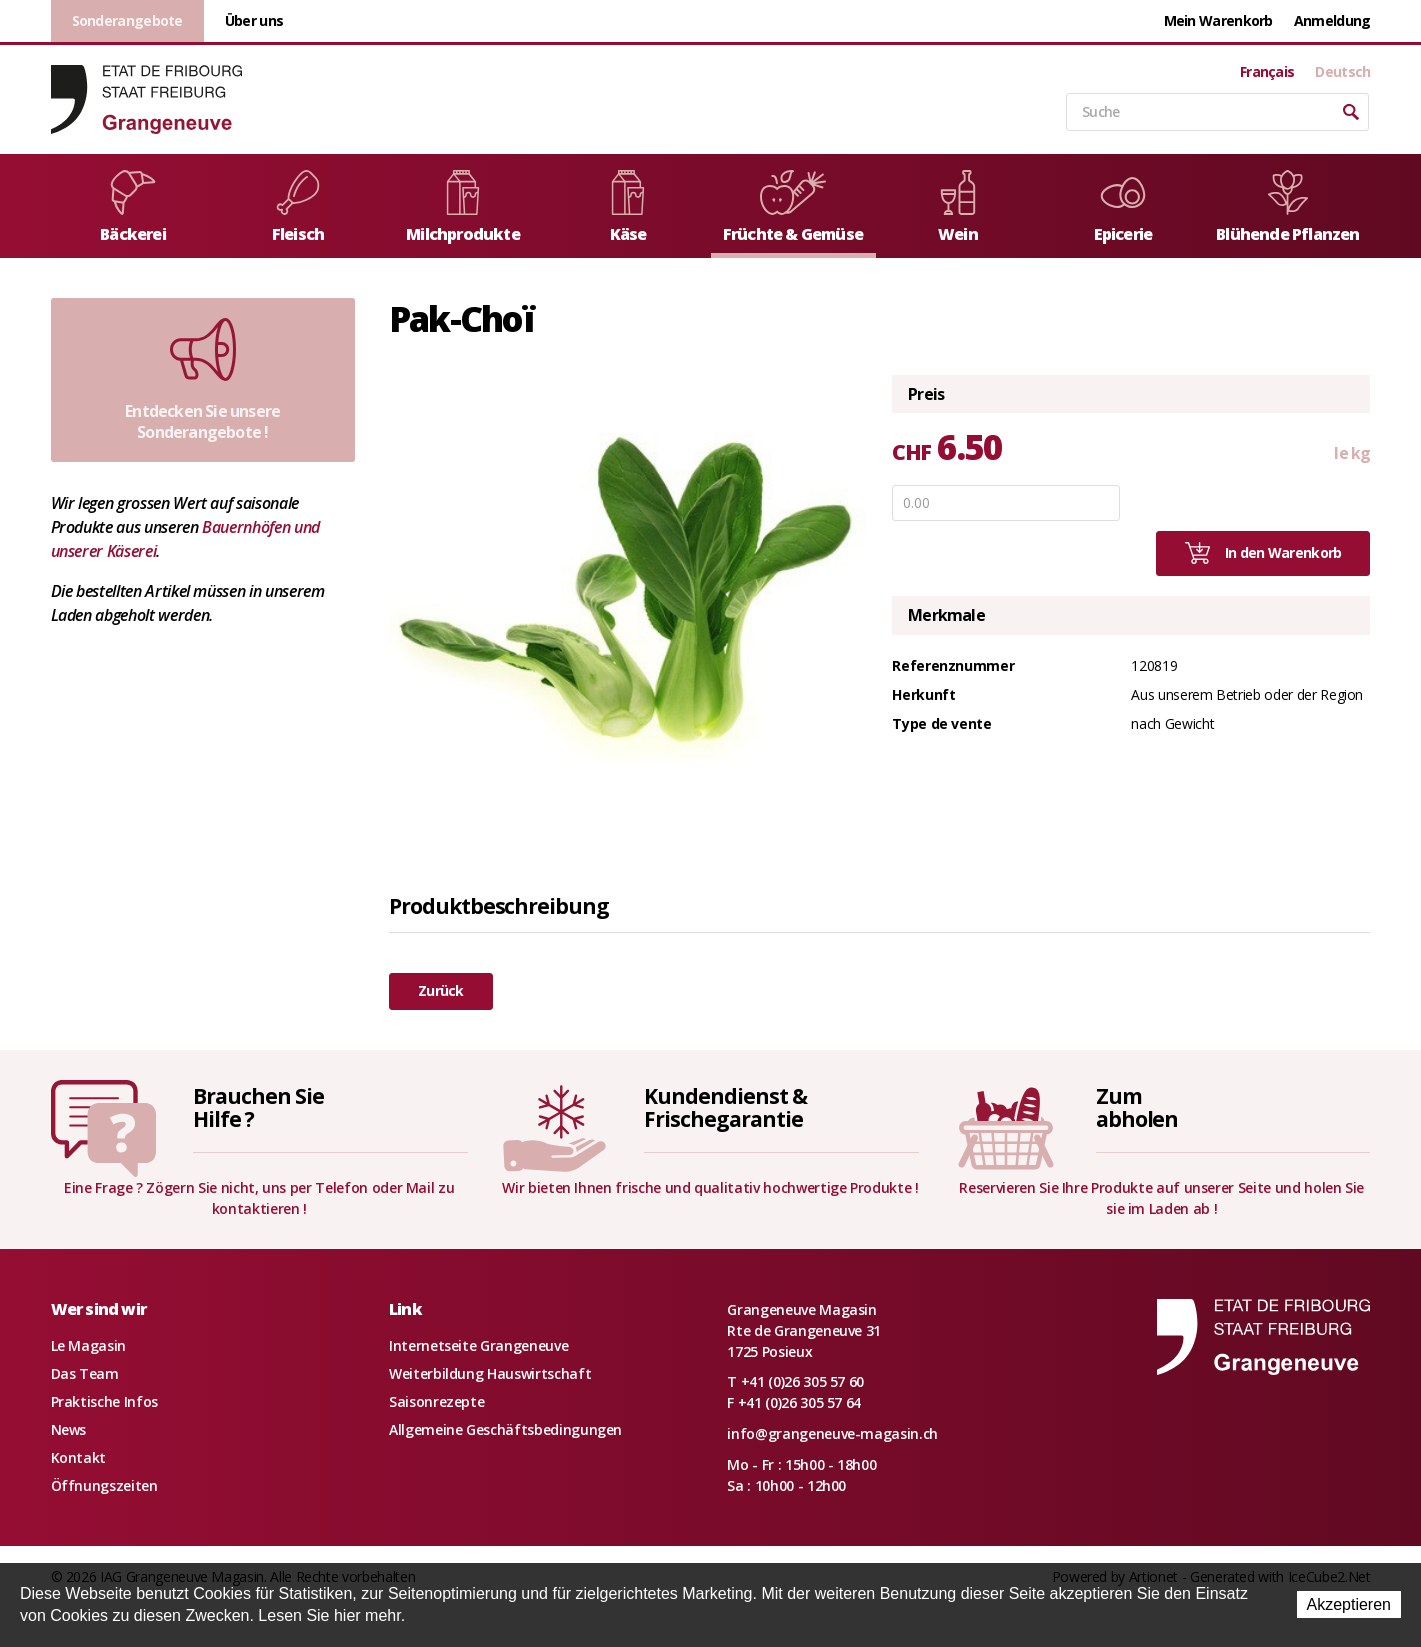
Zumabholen (1137, 1107)
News (69, 1429)
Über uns (254, 20)
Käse (628, 207)
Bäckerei (133, 207)
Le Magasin (89, 1345)
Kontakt (79, 1457)
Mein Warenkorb (1218, 20)
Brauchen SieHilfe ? (258, 1107)
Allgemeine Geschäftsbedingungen (505, 1429)
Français (1267, 72)
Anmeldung (1332, 20)
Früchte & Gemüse (793, 207)
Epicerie (1123, 207)
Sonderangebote (127, 20)
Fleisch (298, 207)
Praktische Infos (104, 1401)
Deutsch (1342, 72)
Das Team (85, 1373)
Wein (958, 207)
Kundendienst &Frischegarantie (725, 1107)
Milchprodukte (463, 207)
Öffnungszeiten (104, 1485)
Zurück (441, 990)
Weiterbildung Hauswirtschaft (490, 1373)
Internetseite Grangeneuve (478, 1345)
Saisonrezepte (436, 1401)
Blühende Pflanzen (1287, 207)
